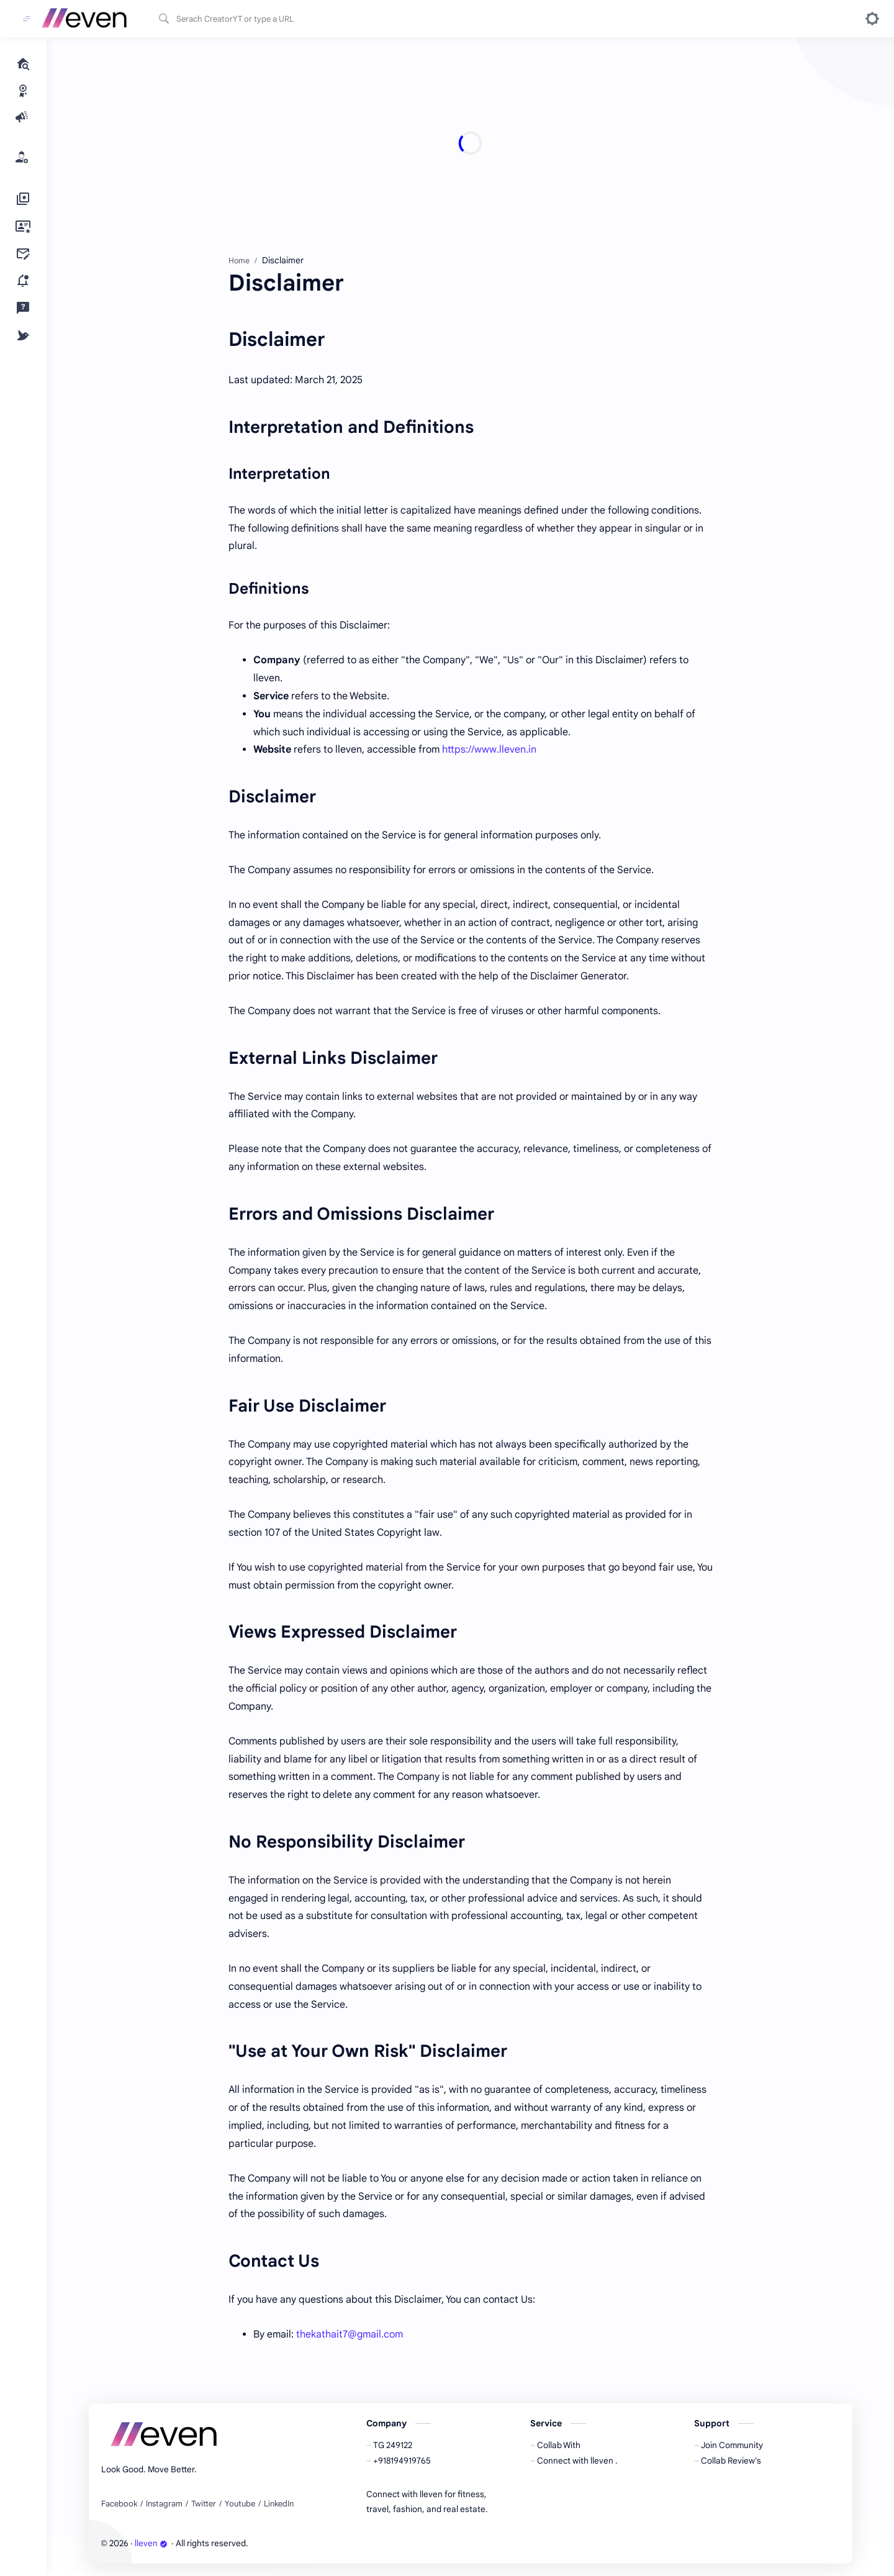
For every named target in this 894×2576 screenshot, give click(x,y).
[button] (872, 18)
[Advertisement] (461, 143)
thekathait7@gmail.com (349, 2334)
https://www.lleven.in (489, 749)
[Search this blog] (257, 19)
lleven (151, 2543)
